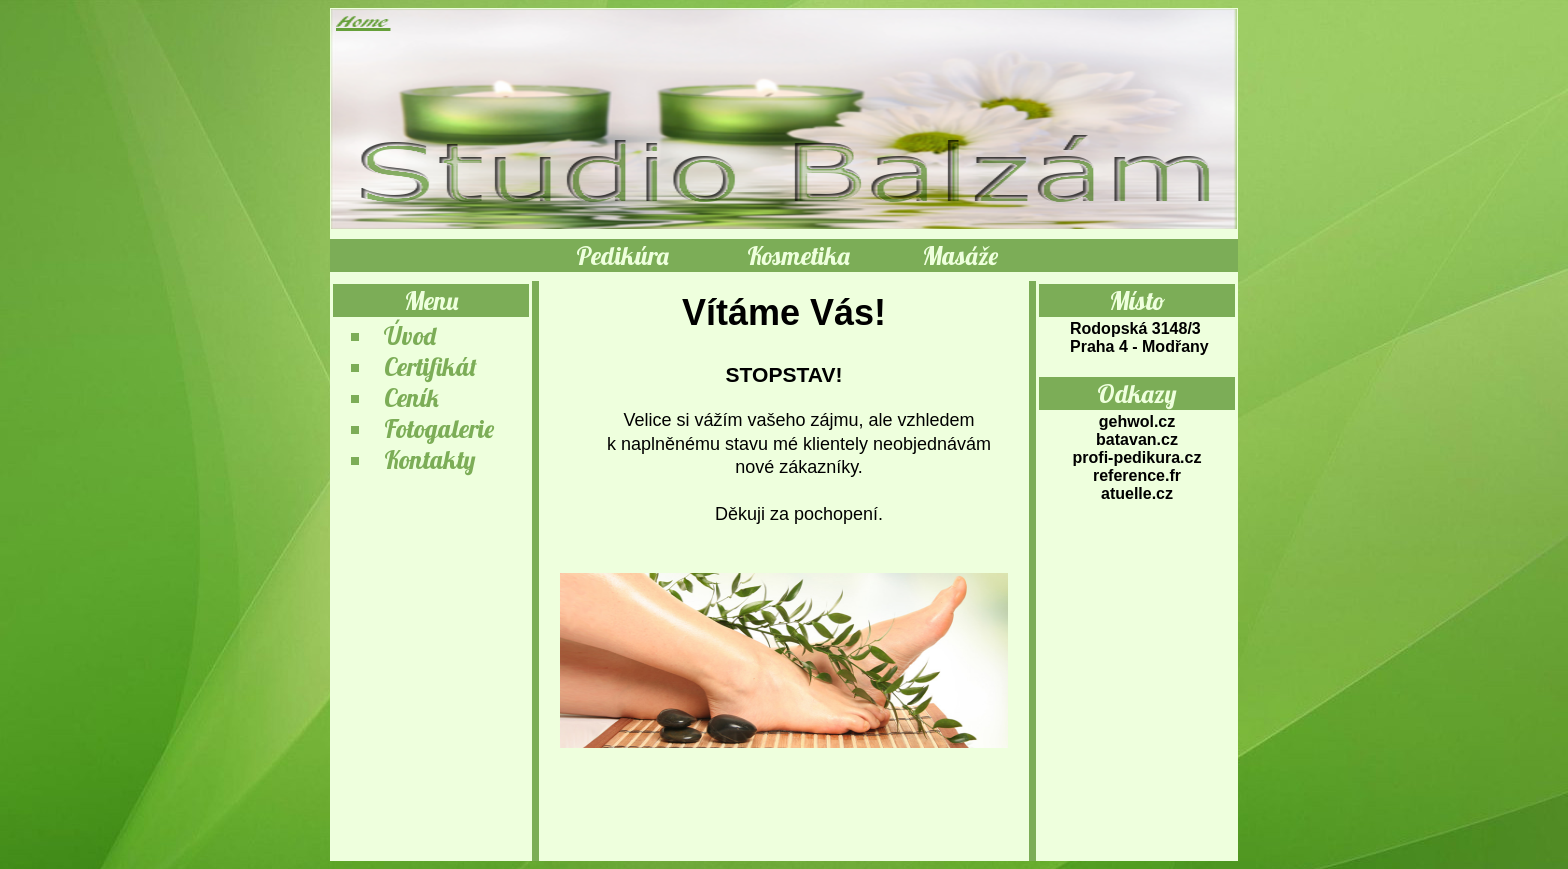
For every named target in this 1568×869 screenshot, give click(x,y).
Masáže (960, 255)
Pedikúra (622, 255)
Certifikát (430, 366)
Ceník (411, 397)
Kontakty (430, 459)
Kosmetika (798, 255)
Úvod (410, 335)
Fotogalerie (439, 428)
